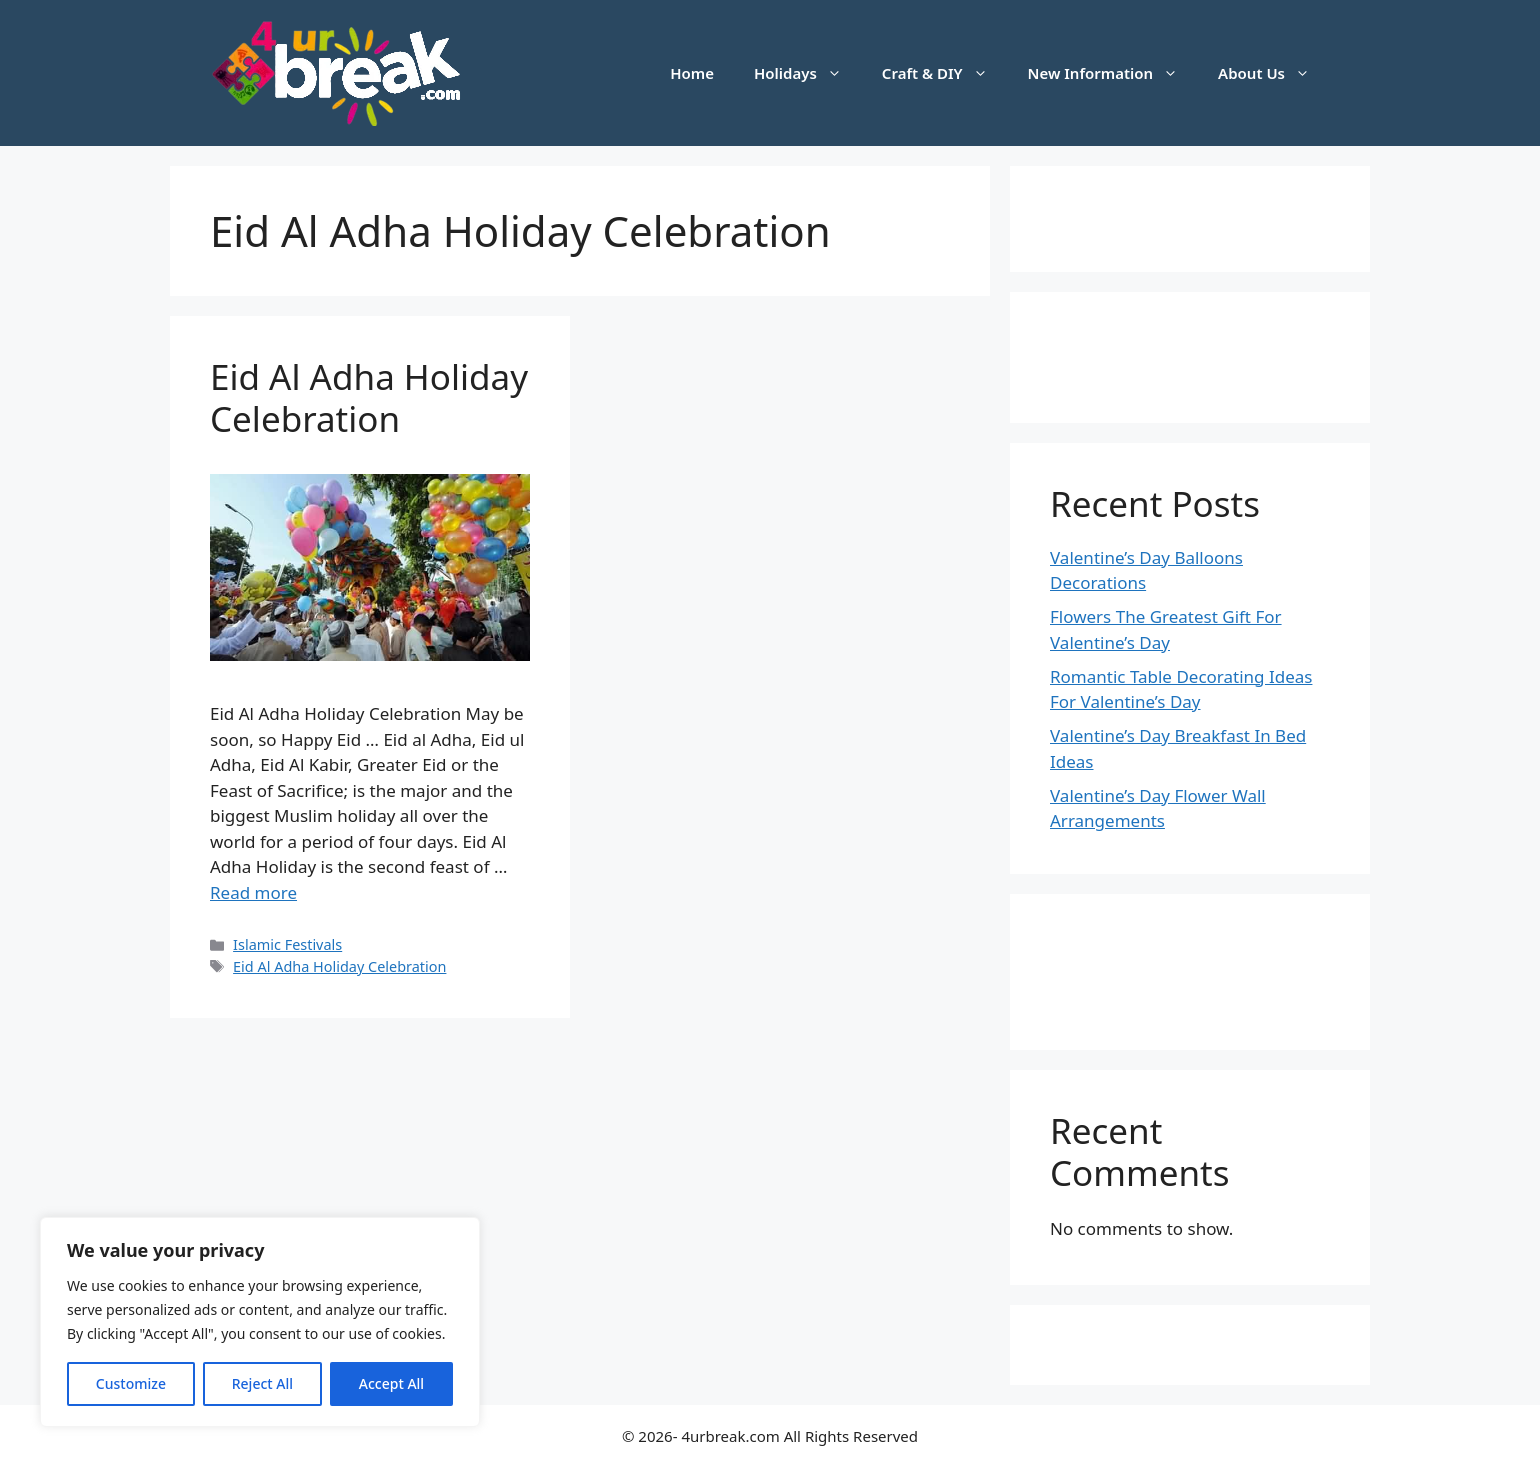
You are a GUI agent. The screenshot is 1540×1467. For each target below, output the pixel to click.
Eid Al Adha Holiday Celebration (369, 397)
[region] (260, 1322)
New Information (1113, 73)
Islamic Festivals (287, 944)
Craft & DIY (945, 73)
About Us (1274, 73)
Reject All (262, 1383)
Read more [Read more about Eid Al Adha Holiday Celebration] (253, 892)
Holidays (808, 73)
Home (692, 73)
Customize (131, 1383)
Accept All (391, 1383)
